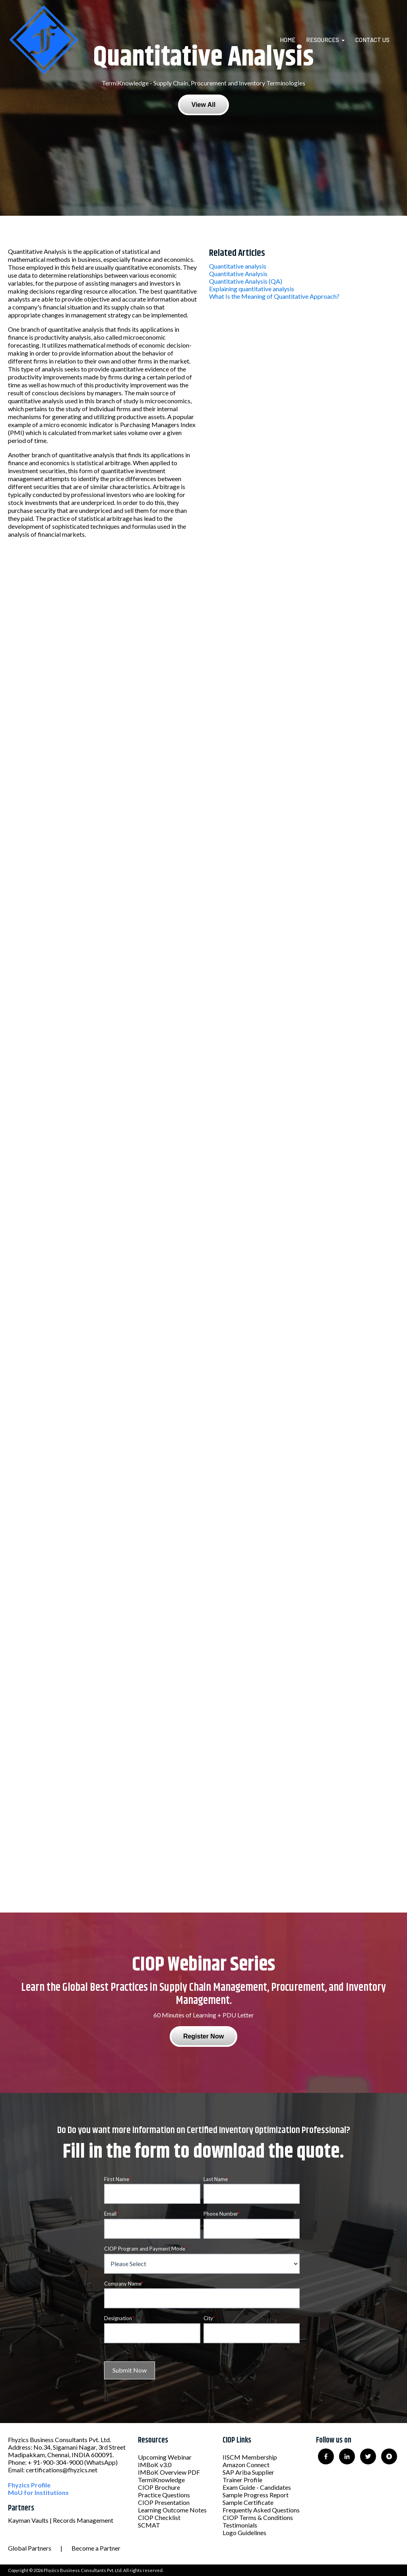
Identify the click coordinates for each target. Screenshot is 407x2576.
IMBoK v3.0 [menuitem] (154, 2464)
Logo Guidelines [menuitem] (244, 2532)
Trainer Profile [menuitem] (242, 2479)
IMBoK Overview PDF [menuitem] (169, 2472)
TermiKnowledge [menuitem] (161, 2479)
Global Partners (29, 2548)
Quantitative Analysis (238, 273)
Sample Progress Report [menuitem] (256, 2495)
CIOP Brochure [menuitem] (159, 2487)
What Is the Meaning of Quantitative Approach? (274, 296)
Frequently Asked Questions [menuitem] (261, 2510)
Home (287, 39)
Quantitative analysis (237, 266)
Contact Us (372, 39)
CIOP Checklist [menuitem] (159, 2517)
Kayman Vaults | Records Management (60, 2520)
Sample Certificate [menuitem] (248, 2502)
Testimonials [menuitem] (240, 2525)
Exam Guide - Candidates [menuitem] (257, 2487)
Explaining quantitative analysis (251, 288)
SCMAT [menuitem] (149, 2525)
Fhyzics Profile (29, 2485)
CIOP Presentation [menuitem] (164, 2502)
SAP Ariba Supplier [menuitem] (248, 2472)
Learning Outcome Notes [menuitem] (172, 2510)
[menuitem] (292, 39)
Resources (322, 39)
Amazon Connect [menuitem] (246, 2464)
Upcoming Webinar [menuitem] (165, 2457)
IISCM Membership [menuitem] (250, 2457)
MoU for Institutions (38, 2492)
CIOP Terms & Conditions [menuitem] (258, 2517)
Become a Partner (96, 2548)
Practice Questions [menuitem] (164, 2495)
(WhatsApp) (101, 2462)
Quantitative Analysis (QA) (245, 281)
